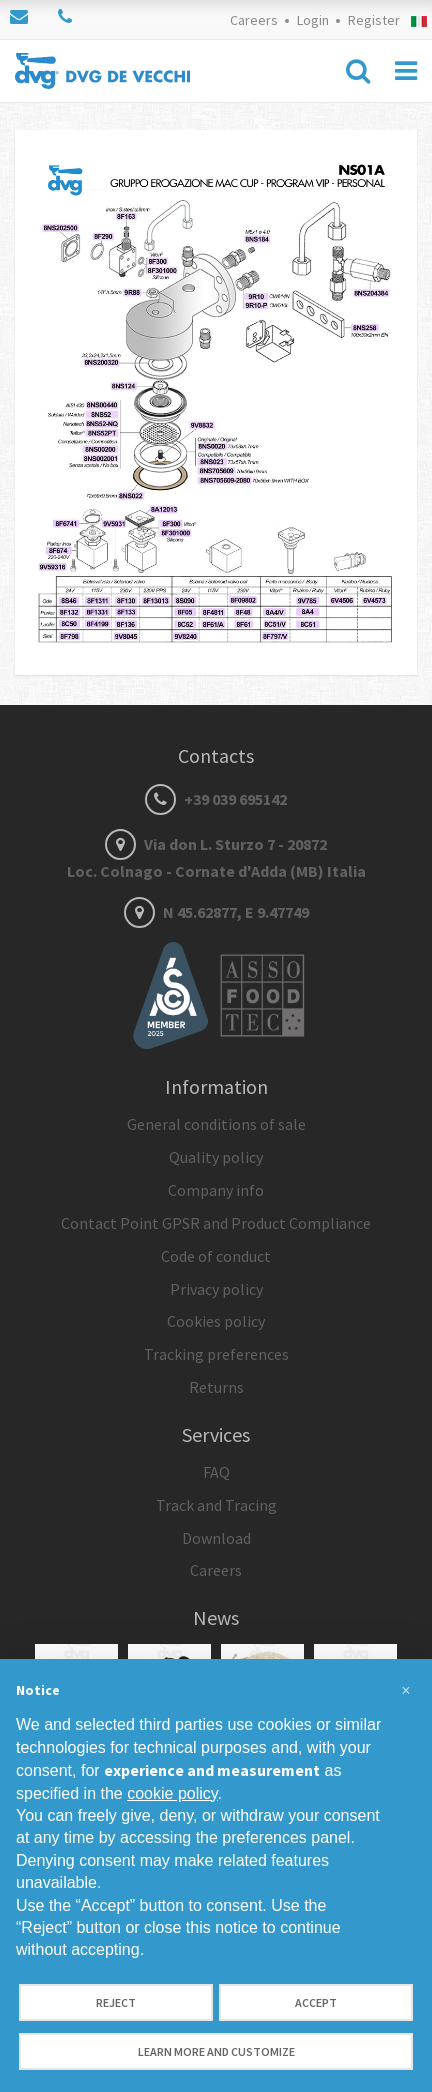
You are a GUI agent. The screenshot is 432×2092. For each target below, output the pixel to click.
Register (374, 20)
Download (216, 1538)
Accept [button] (316, 2002)
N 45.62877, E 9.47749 (216, 912)
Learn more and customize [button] (216, 2051)
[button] (406, 1691)
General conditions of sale (216, 1124)
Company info (216, 1190)
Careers (254, 20)
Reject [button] (116, 2002)
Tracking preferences (216, 1354)
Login (313, 20)
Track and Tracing (216, 1505)
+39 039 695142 (216, 799)
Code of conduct (216, 1256)
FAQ (216, 1472)
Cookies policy (216, 1321)
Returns (216, 1387)
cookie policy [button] (172, 1793)
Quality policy (216, 1157)
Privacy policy (216, 1289)
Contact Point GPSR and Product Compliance (216, 1223)
